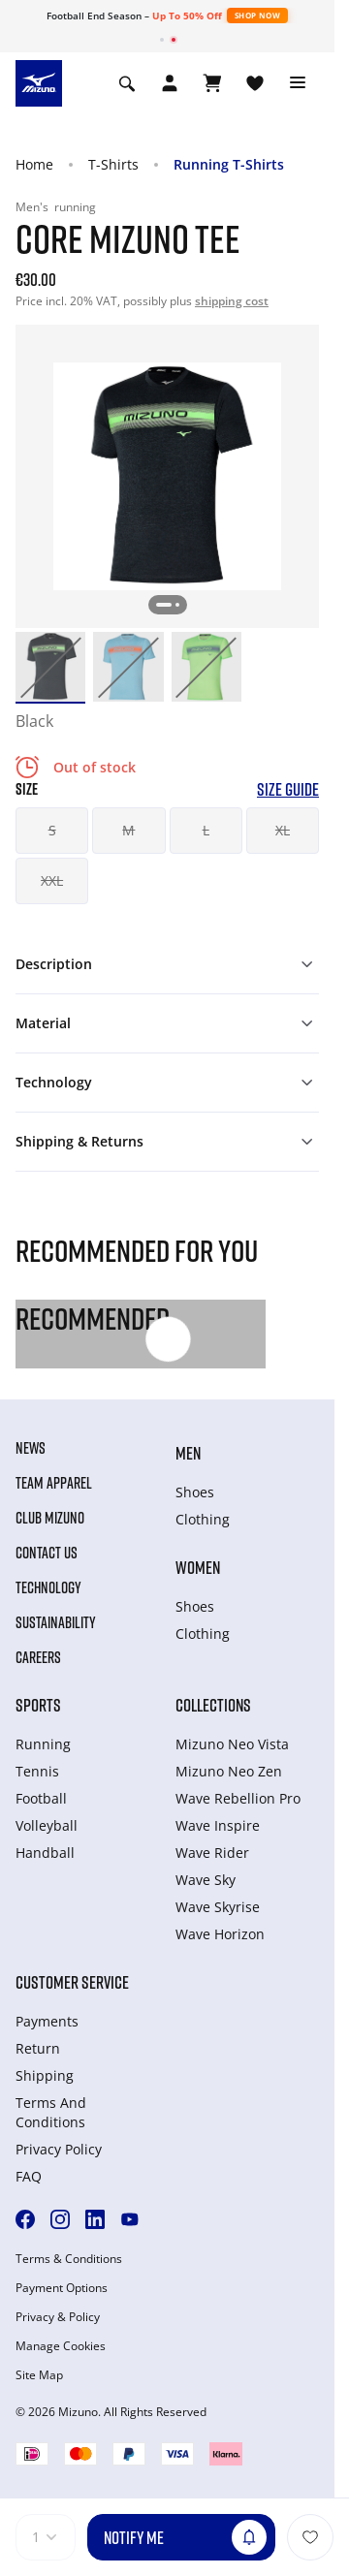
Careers (38, 1657)
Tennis (37, 1771)
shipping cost (232, 301)
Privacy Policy (59, 2149)
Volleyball (47, 1825)
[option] (50, 667)
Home (34, 164)
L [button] (206, 830)
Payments (47, 2021)
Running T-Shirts (229, 164)
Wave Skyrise (217, 1907)
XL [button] (282, 830)
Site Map (39, 2375)
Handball (45, 1852)
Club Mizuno (50, 1517)
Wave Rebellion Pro (238, 1798)
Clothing (202, 1519)
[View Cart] (212, 83)
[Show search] (127, 83)
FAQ (29, 2176)
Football (41, 1798)
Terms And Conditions (51, 2112)
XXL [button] (52, 880)
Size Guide (288, 789)
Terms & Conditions (69, 2259)
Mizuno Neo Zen (228, 1771)
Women (197, 1567)
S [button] (52, 830)
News (31, 1448)
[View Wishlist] (255, 83)
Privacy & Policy (58, 2317)
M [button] (128, 830)
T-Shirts (113, 164)
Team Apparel (54, 1482)
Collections (213, 1704)
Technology (48, 1587)
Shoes (194, 1492)
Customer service (72, 1982)
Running (43, 1744)
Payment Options (62, 2288)
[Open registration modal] (169, 83)
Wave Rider (212, 1852)
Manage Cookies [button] (61, 2346)
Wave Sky (205, 1879)
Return (38, 2048)
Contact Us (47, 1552)
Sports (38, 1704)
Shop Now (257, 15)
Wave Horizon (220, 1934)
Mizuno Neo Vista (232, 1744)
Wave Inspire (217, 1825)
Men (188, 1452)
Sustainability (56, 1622)
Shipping (45, 2075)
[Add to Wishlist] (310, 2537)
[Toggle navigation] (297, 83)
